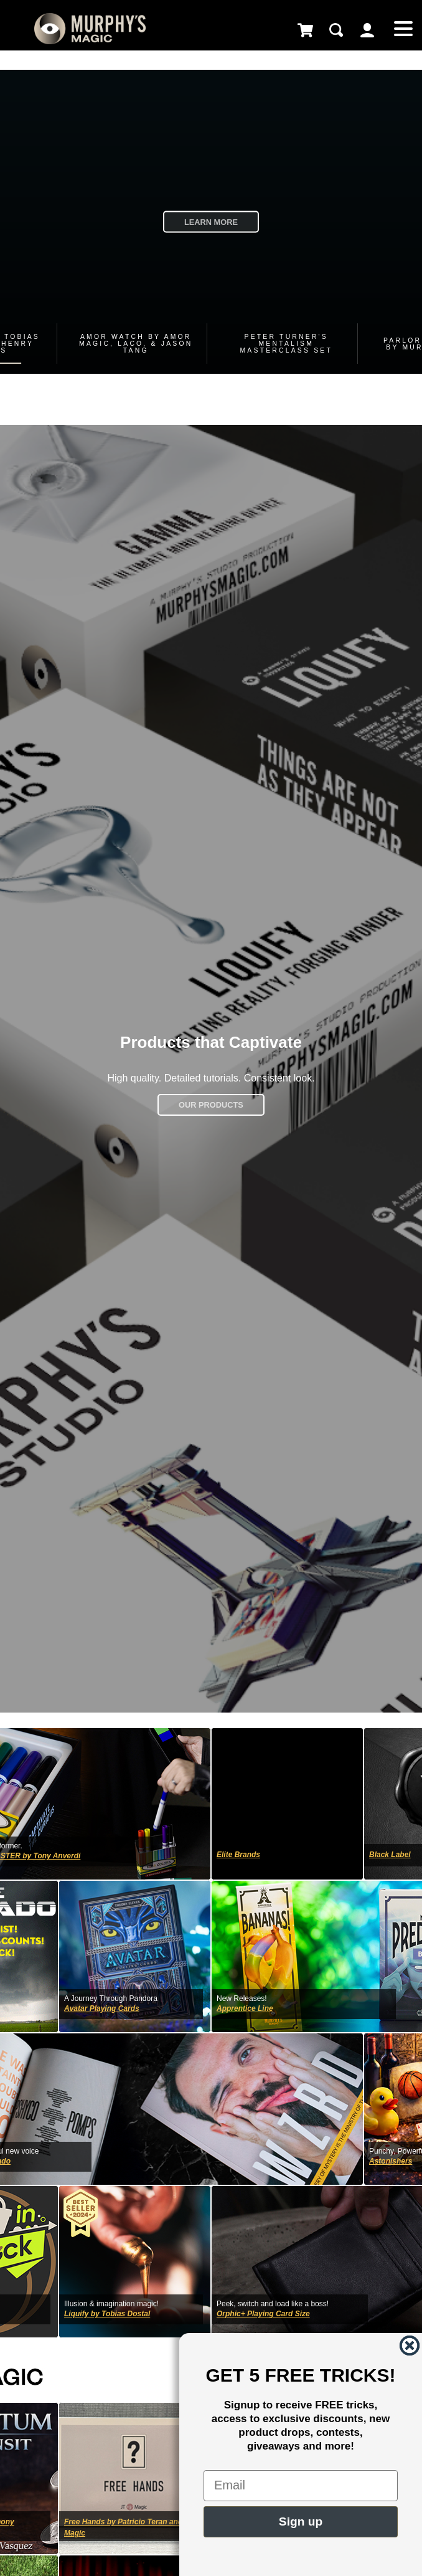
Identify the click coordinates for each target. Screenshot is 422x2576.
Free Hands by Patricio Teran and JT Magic (129, 2527)
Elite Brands (238, 1854)
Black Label (390, 1854)
